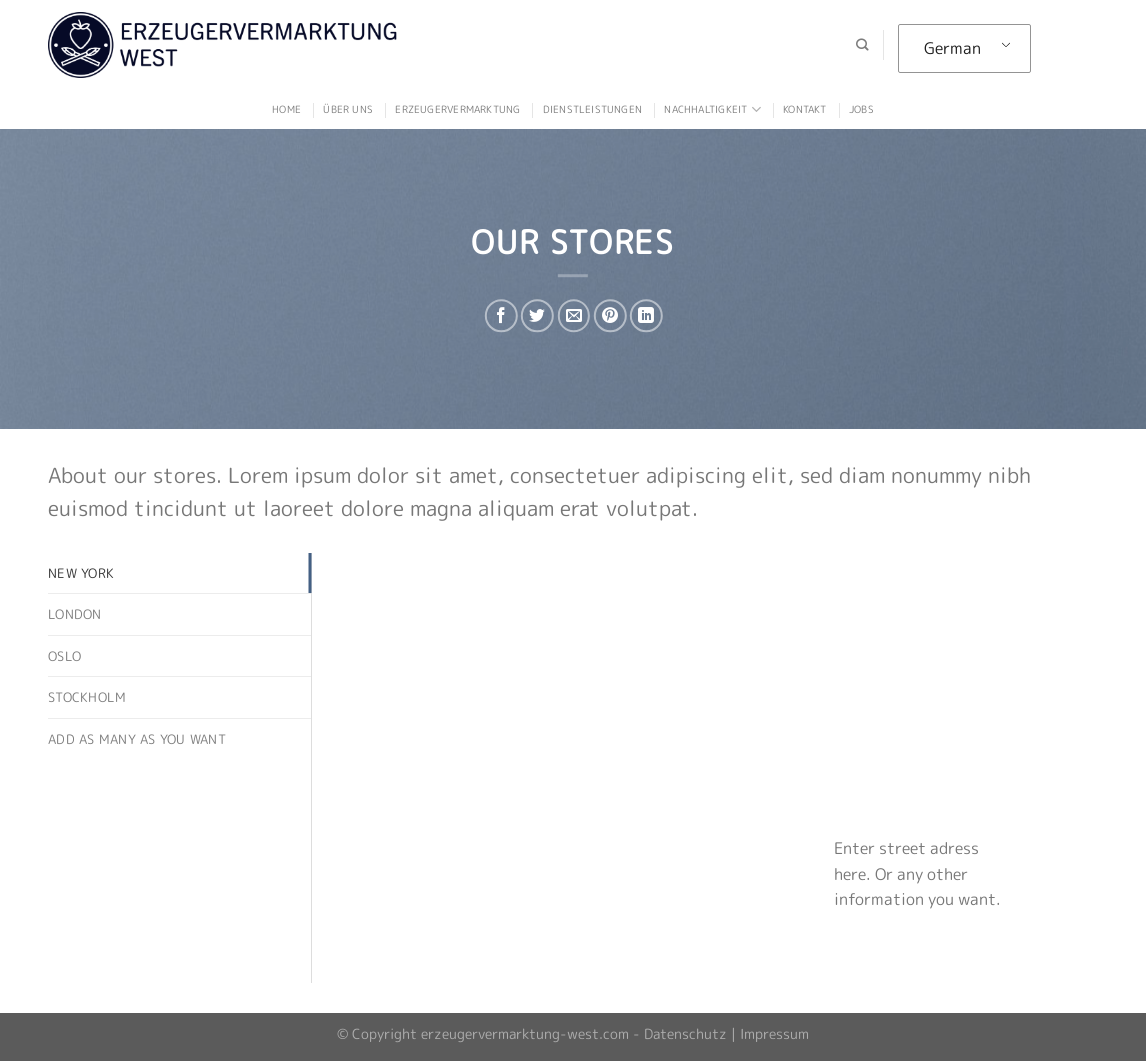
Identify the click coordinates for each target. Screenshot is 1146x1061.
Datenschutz (685, 1034)
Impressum (774, 1034)
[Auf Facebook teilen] (501, 315)
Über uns (348, 109)
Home (286, 109)
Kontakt (804, 109)
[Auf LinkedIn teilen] (646, 315)
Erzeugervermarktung (457, 109)
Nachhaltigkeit (712, 109)
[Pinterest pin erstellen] (609, 315)
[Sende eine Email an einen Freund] (573, 315)
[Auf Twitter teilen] (537, 315)
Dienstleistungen (592, 109)
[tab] (179, 573)
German (952, 48)
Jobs (861, 109)
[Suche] (862, 45)
